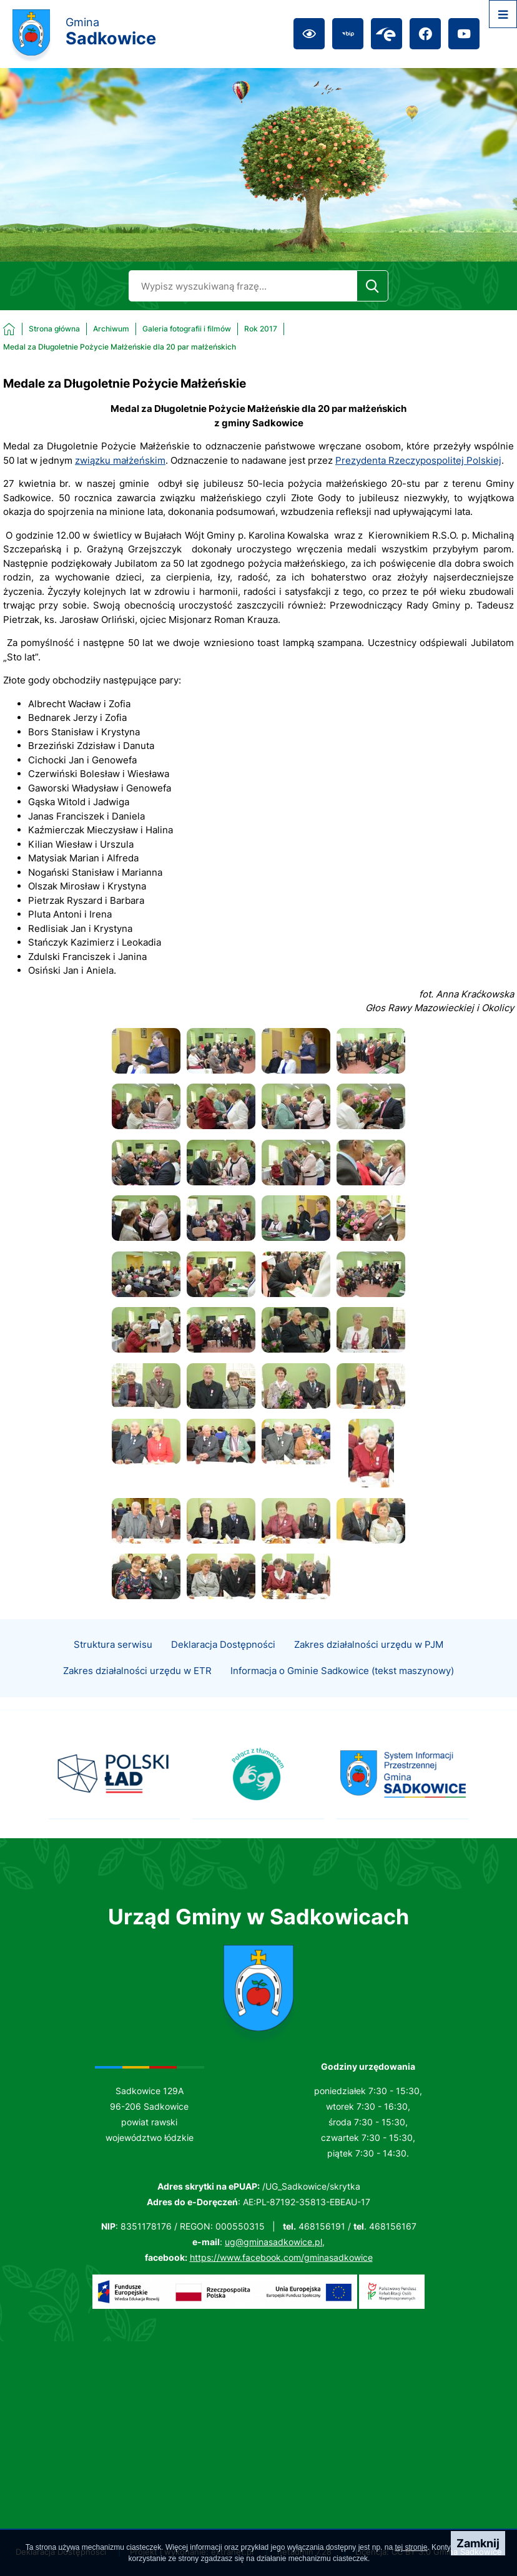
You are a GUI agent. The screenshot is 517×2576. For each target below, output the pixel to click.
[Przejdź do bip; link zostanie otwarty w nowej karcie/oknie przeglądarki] (347, 33)
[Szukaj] (372, 285)
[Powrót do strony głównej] (41, 329)
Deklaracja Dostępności (223, 1667)
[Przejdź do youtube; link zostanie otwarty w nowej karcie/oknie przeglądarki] (464, 33)
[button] (146, 1070)
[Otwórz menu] (503, 14)
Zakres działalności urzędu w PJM (368, 1667)
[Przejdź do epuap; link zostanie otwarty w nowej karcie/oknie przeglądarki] (386, 33)
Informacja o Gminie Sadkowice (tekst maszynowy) (342, 1693)
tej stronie (411, 2547)
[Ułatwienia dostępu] (309, 33)
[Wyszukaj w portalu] (243, 285)
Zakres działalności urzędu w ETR (137, 1693)
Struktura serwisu (113, 1667)
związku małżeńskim (120, 460)
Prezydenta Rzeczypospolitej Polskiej (418, 460)
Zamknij (478, 2543)
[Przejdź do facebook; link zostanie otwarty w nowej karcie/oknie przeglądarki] (425, 33)
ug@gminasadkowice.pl (273, 2241)
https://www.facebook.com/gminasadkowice (281, 2257)
